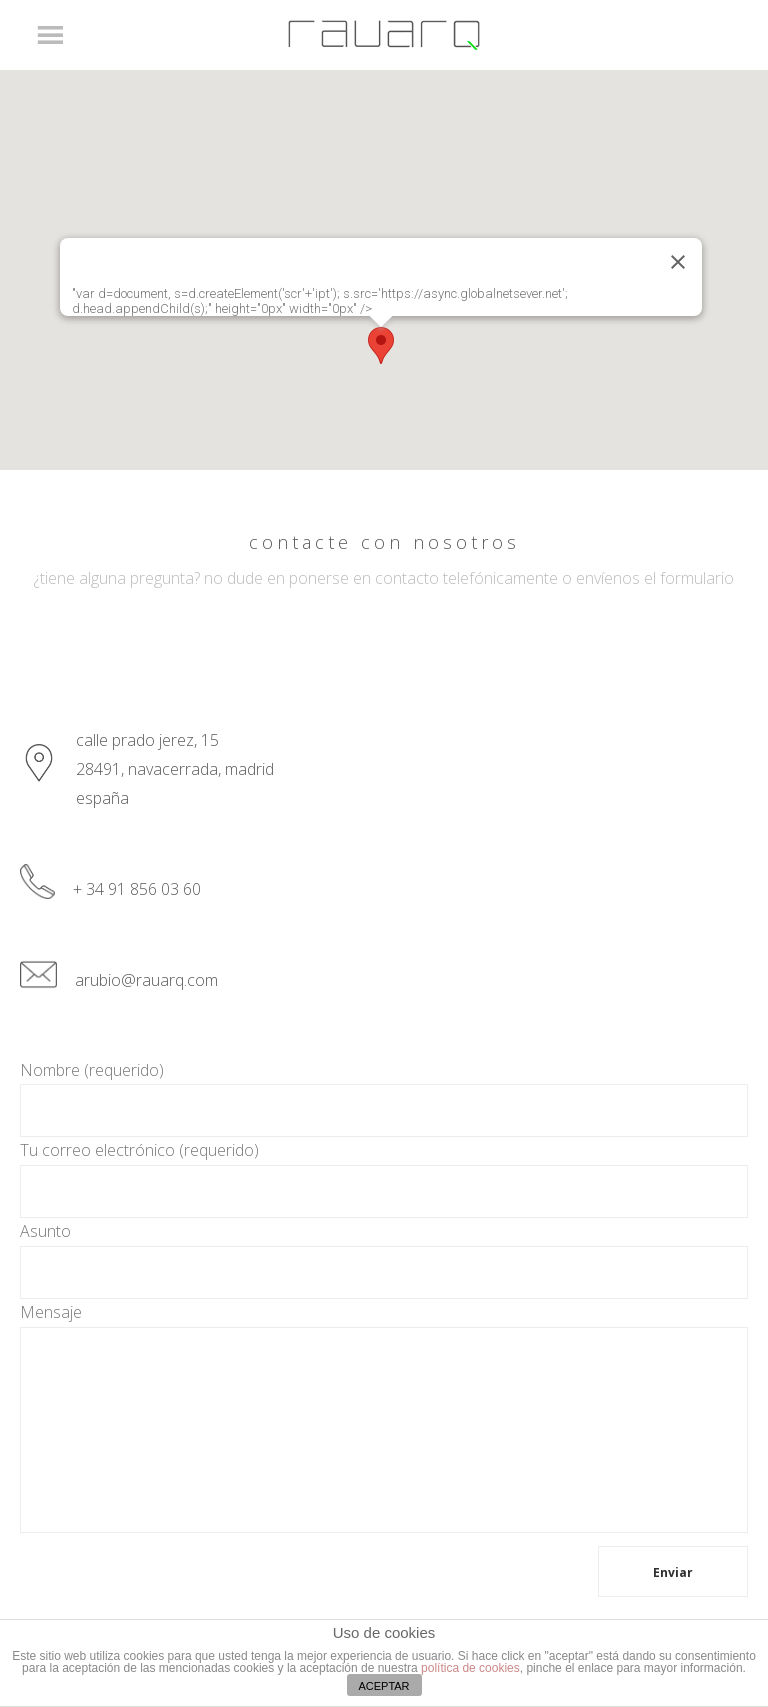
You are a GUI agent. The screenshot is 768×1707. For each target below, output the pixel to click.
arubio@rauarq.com (146, 980)
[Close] (678, 262)
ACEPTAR (383, 1686)
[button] (381, 345)
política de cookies (470, 1668)
